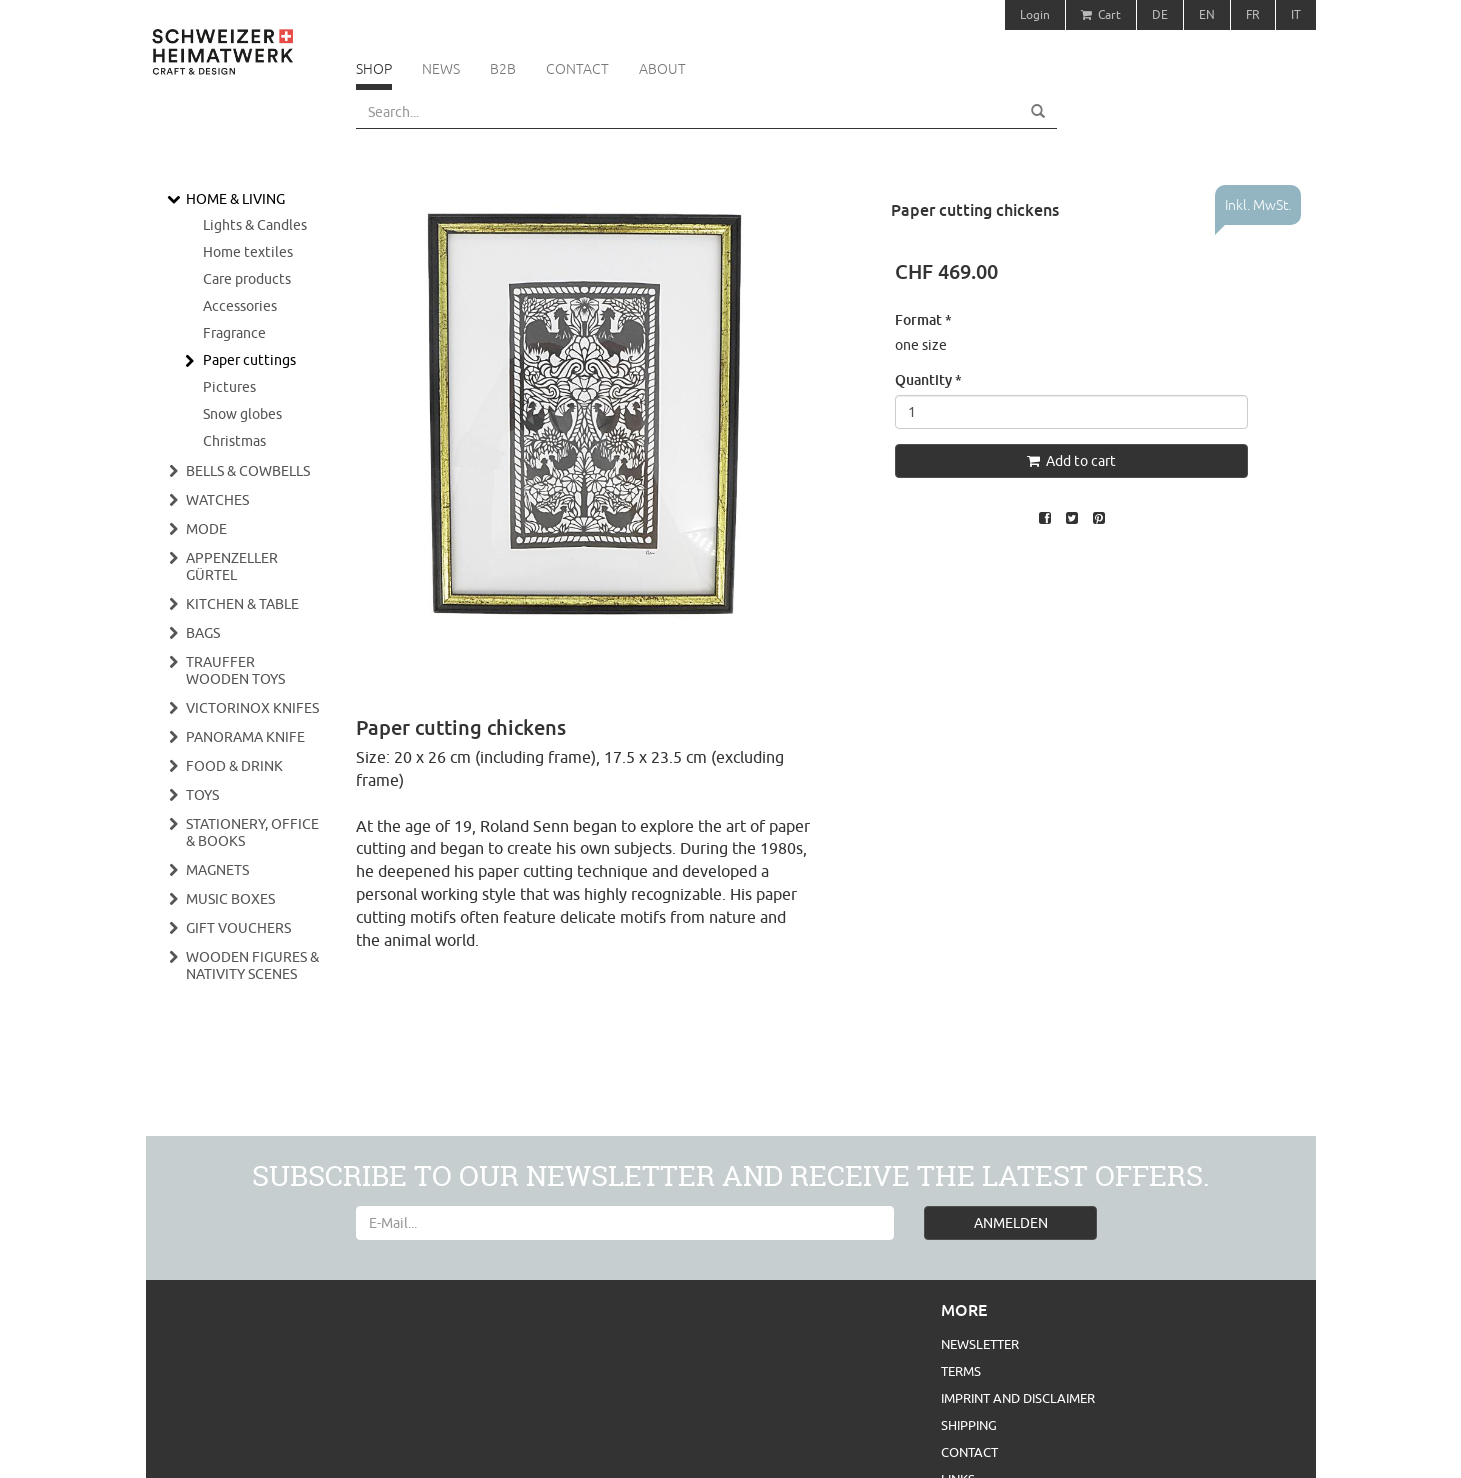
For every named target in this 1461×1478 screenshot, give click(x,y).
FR (1253, 14)
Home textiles (248, 252)
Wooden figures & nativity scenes (252, 965)
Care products (247, 279)
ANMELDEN (1011, 1223)
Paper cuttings (249, 360)
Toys (202, 795)
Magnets (217, 870)
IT (1296, 14)
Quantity (928, 379)
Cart (1101, 14)
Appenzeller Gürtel (232, 566)
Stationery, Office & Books (252, 832)
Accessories (240, 306)
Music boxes (230, 899)
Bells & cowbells (248, 471)
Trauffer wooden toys (235, 670)
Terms (961, 1371)
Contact (577, 69)
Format (923, 319)
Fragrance (234, 333)
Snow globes (242, 414)
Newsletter (980, 1344)
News (441, 69)
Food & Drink (234, 766)
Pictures (229, 387)
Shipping (969, 1425)
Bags (203, 633)
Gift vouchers (238, 928)
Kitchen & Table (242, 604)
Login (1035, 14)
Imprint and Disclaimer (1018, 1398)
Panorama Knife (245, 737)
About (662, 69)
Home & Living (235, 199)
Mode (206, 529)
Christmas (234, 441)
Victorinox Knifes (252, 708)
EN (1207, 14)
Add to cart (1071, 461)
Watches (217, 500)
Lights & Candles (255, 225)
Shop (374, 69)
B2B (503, 69)
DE (1160, 14)
